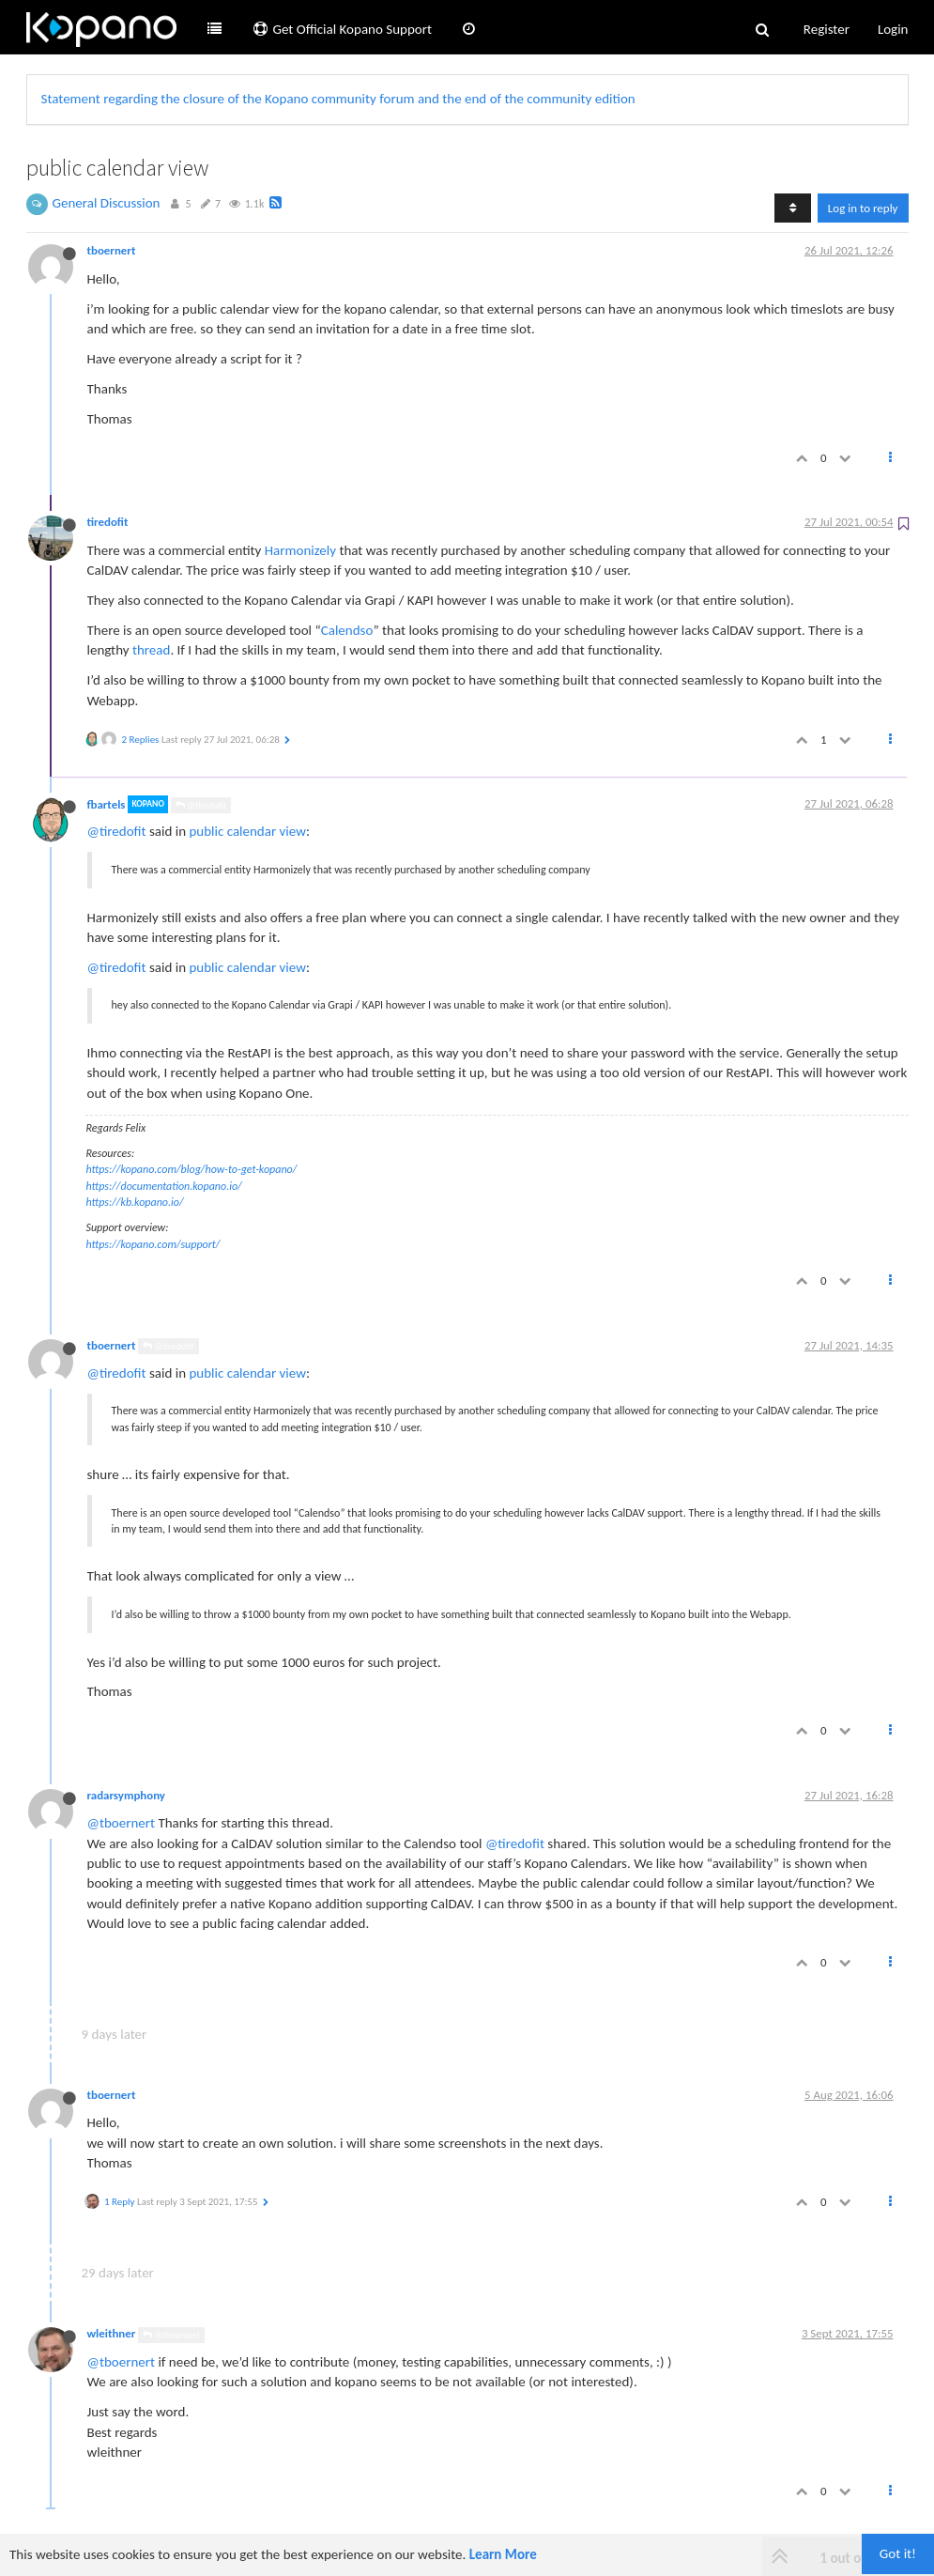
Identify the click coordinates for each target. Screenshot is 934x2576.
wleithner (111, 2333)
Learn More (503, 2554)
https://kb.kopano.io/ (135, 1202)
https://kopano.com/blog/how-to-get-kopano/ (192, 1169)
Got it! (898, 2553)
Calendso (347, 630)
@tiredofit (201, 805)
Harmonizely (300, 550)
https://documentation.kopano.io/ (164, 1186)
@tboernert (121, 1822)
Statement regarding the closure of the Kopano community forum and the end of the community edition (338, 98)
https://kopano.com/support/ (153, 1244)
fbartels (106, 804)
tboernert (111, 250)
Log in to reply (863, 208)
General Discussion (107, 202)
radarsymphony (126, 1795)
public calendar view (247, 831)
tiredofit (108, 522)
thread (151, 649)
